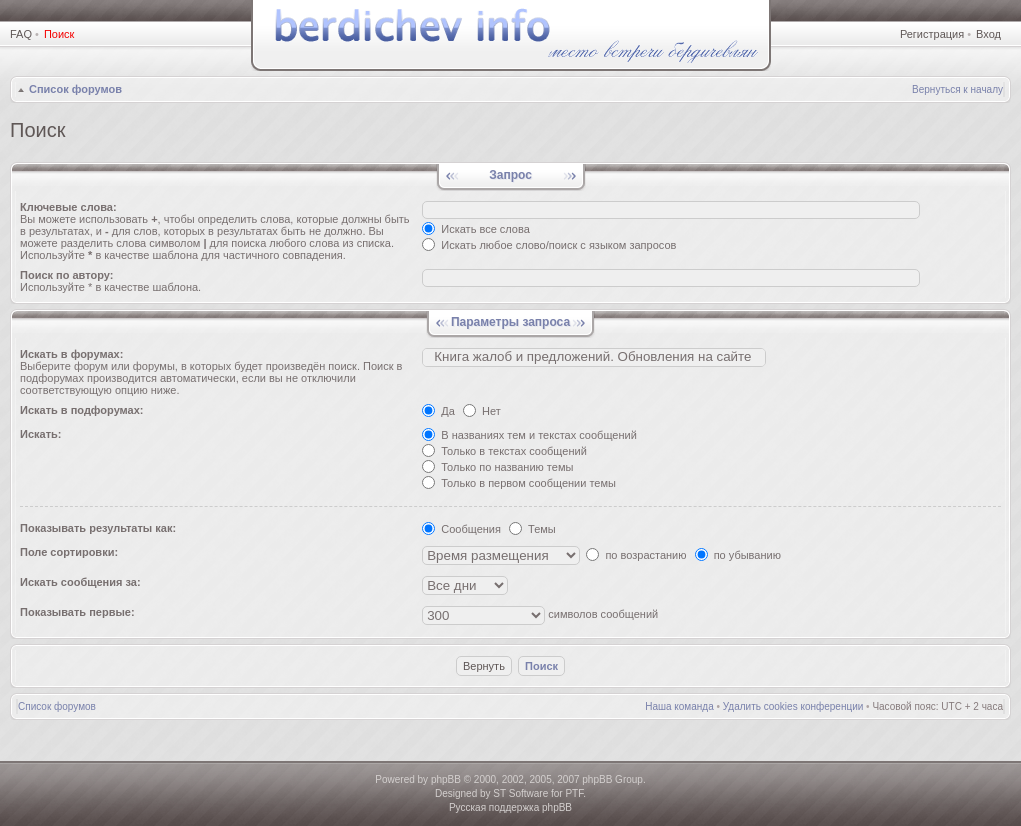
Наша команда (679, 706)
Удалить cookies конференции (793, 706)
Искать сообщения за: (80, 582)
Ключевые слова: (68, 207)
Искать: (40, 434)
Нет (482, 411)
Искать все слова (476, 229)
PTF (574, 793)
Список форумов (75, 89)
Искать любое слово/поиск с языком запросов (549, 245)
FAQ (21, 34)
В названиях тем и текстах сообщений (529, 435)
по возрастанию (636, 555)
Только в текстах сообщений (504, 451)
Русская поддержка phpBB (510, 807)
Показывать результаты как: (98, 528)
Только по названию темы (497, 467)
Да (438, 411)
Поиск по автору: (66, 275)
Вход (988, 34)
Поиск (59, 34)
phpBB (446, 779)
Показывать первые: (77, 612)
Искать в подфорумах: (82, 410)
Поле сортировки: (69, 552)
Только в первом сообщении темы (519, 483)
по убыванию (738, 555)
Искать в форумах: (71, 354)
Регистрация (932, 34)
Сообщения (461, 529)
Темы (532, 529)
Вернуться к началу (957, 89)
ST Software (520, 793)
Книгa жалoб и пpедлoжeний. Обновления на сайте (594, 357)
